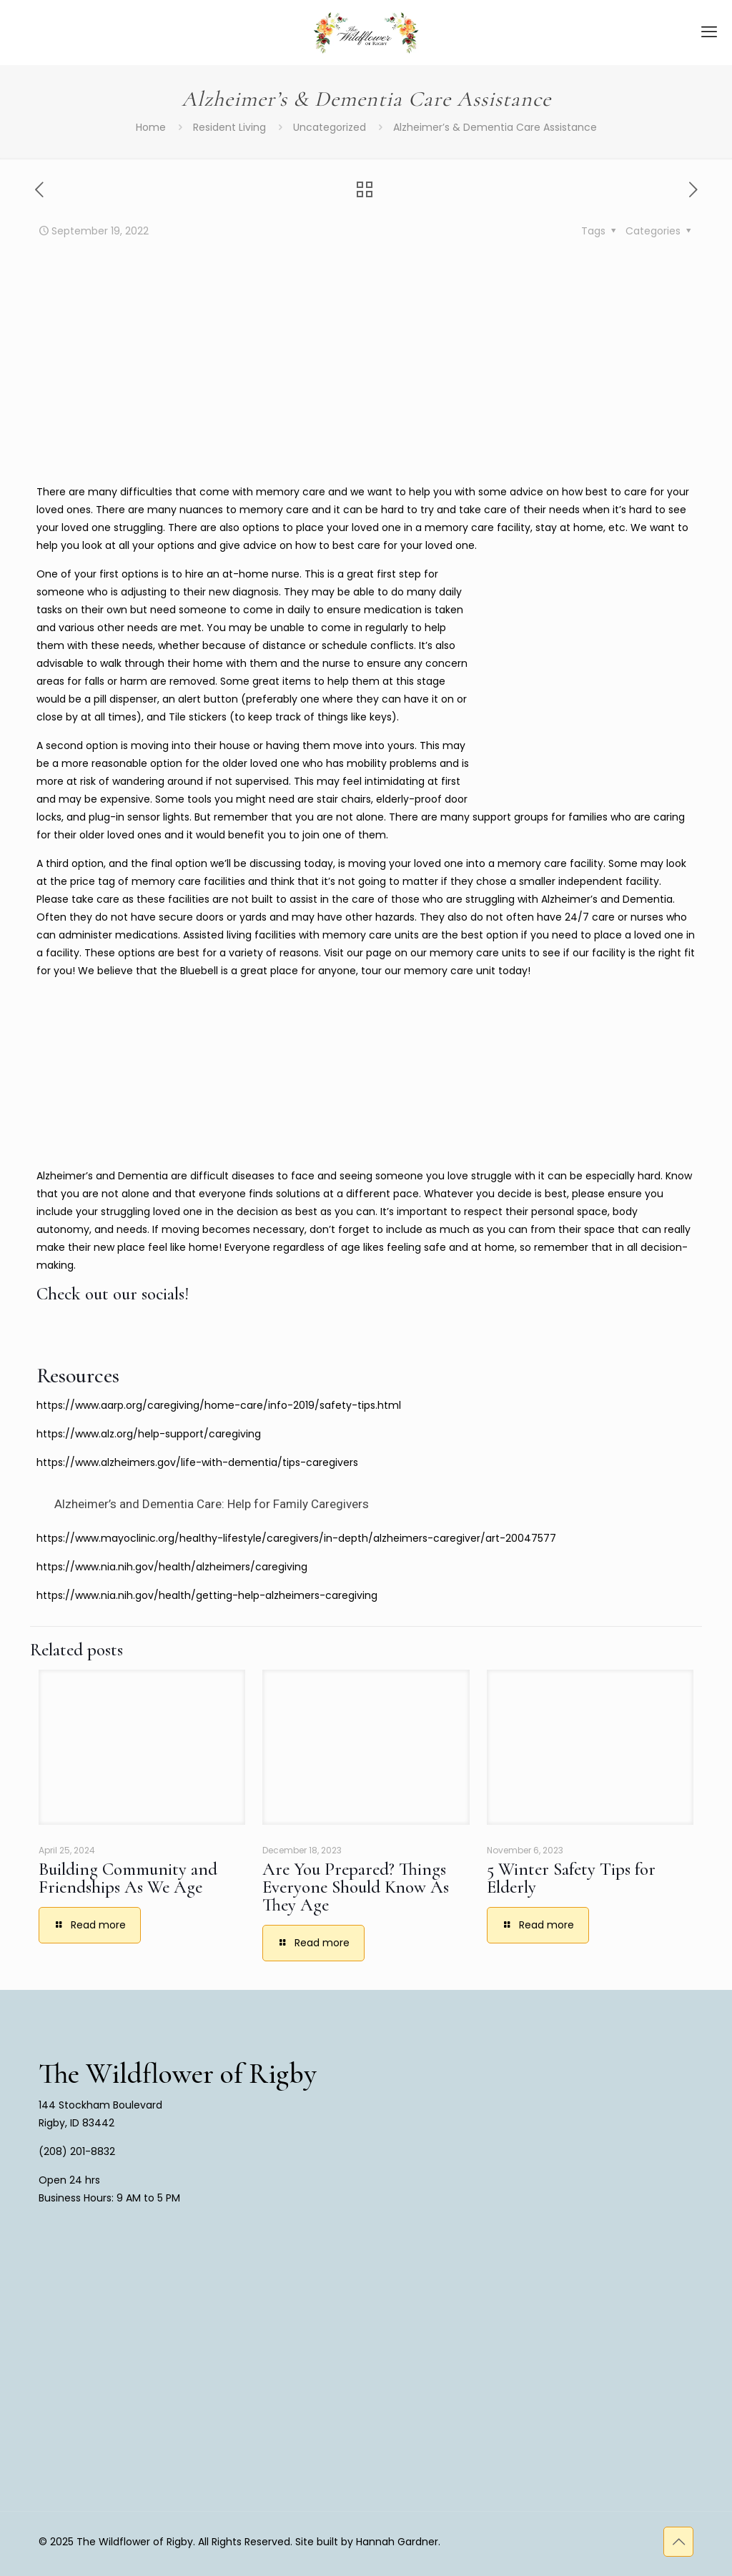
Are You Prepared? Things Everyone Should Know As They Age (355, 1887)
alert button (208, 699)
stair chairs (344, 799)
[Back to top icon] (678, 2542)
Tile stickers (198, 717)
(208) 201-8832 (77, 2151)
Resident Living (229, 127)
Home (151, 127)
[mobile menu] (709, 32)
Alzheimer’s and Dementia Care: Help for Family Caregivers (211, 1504)
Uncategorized (329, 127)
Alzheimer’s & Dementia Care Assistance (495, 127)
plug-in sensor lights (139, 817)
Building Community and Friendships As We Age (128, 1878)
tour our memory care (417, 970)
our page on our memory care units (436, 953)
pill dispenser (125, 699)
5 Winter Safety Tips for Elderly (571, 1878)
